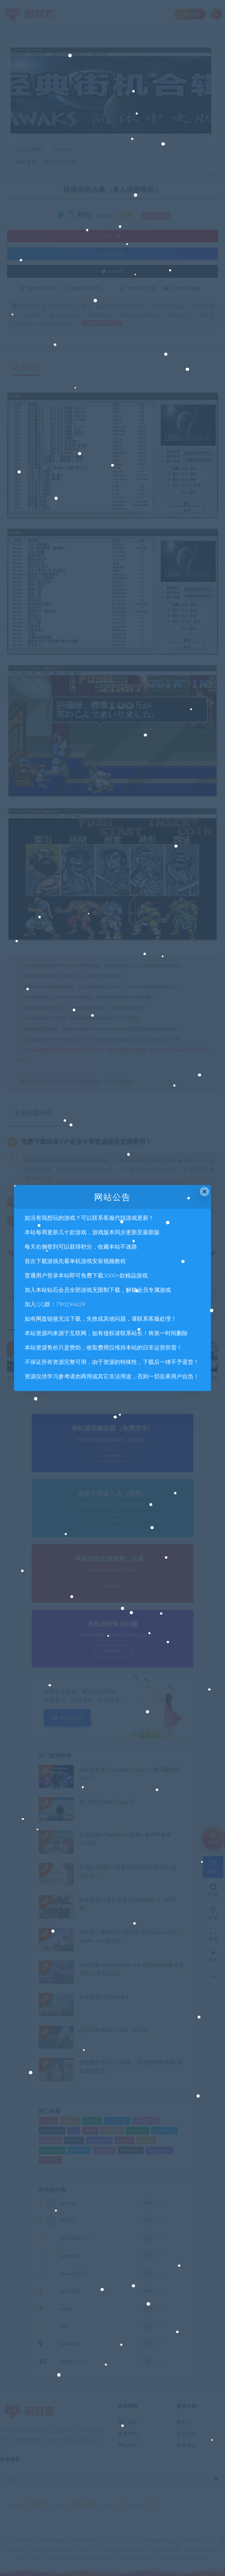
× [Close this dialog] (204, 1191)
